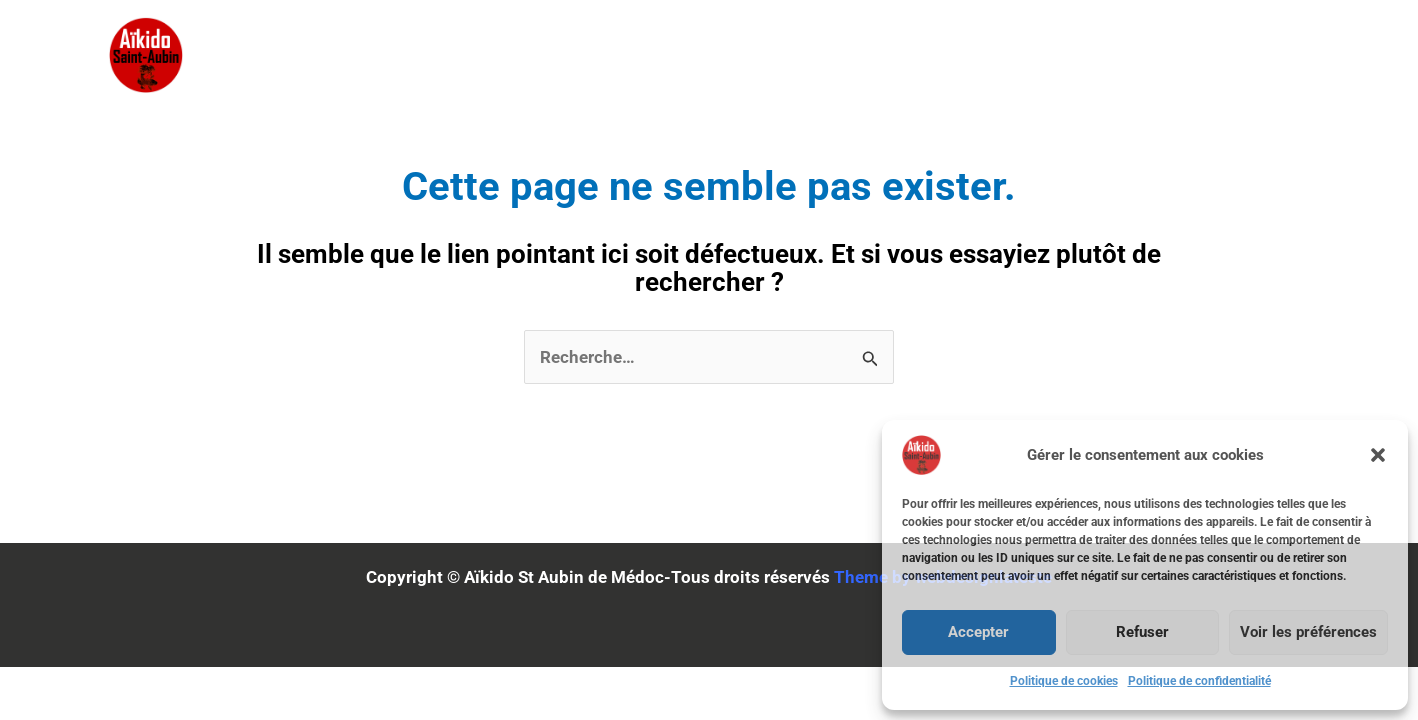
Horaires (1073, 55)
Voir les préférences (1308, 632)
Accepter (978, 632)
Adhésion (945, 55)
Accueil (581, 55)
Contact (1193, 55)
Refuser (1142, 632)
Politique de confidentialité (1199, 681)
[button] (1378, 455)
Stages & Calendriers (758, 55)
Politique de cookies (1064, 681)
